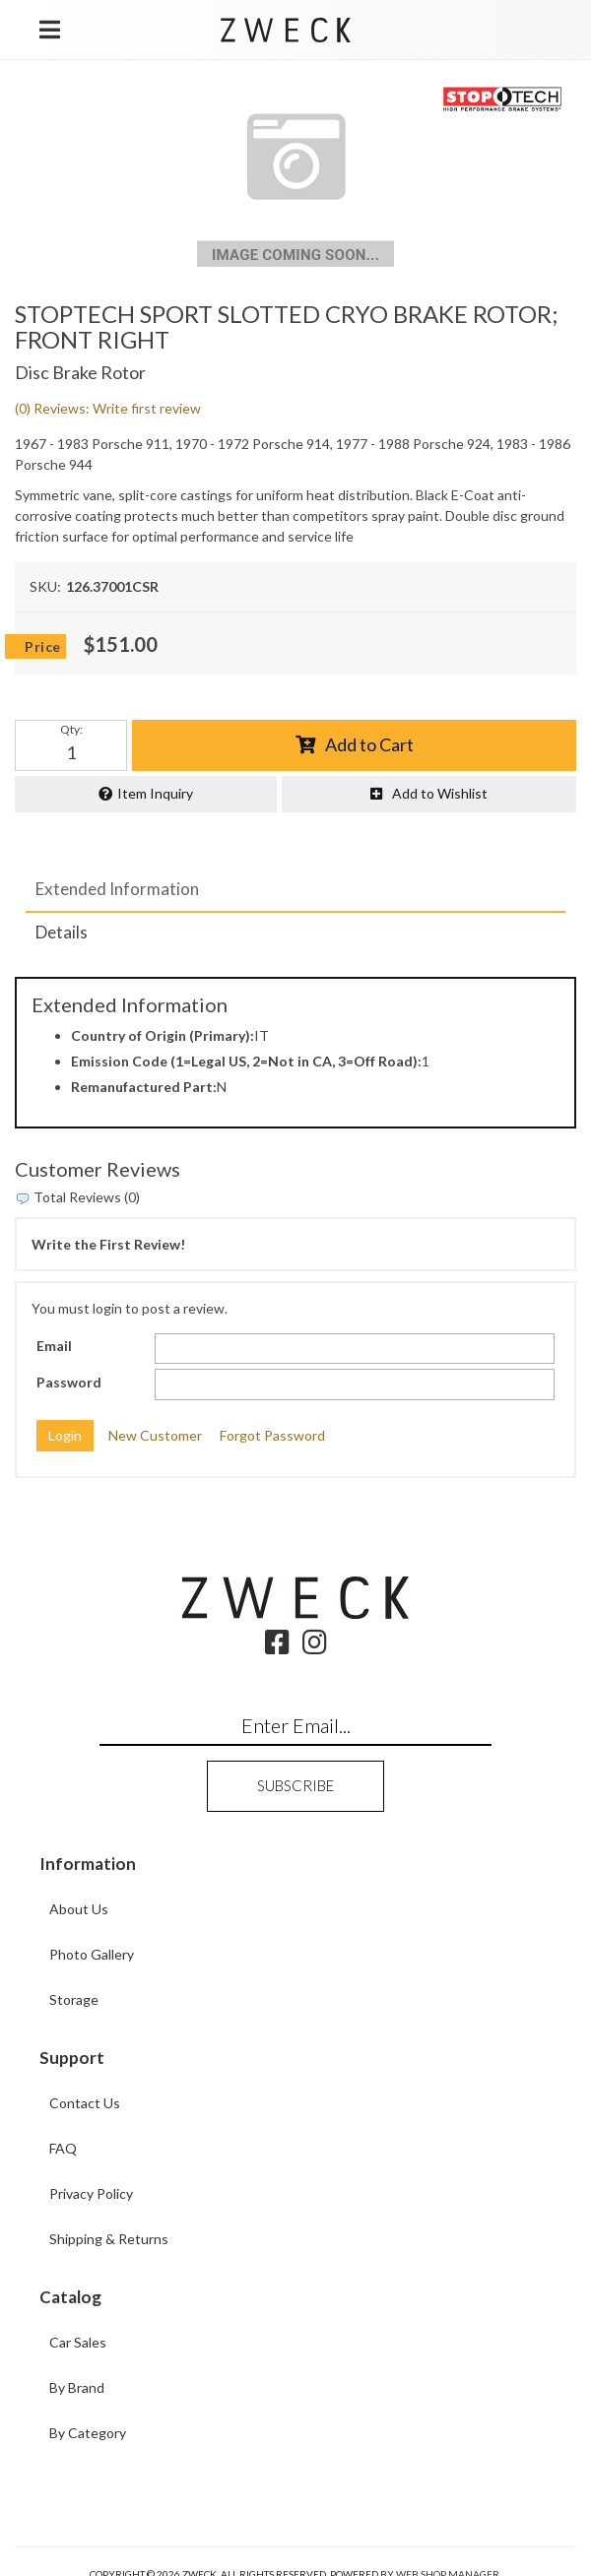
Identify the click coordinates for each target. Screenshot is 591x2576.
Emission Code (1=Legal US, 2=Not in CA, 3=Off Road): (246, 1061)
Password (68, 1382)
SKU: (45, 586)
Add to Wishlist (440, 793)
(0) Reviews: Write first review (108, 408)
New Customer (155, 1435)
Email (54, 1345)
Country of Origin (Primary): (162, 1035)
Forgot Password (272, 1435)
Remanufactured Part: (144, 1086)
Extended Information (117, 888)
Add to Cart (369, 744)
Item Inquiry (155, 793)
